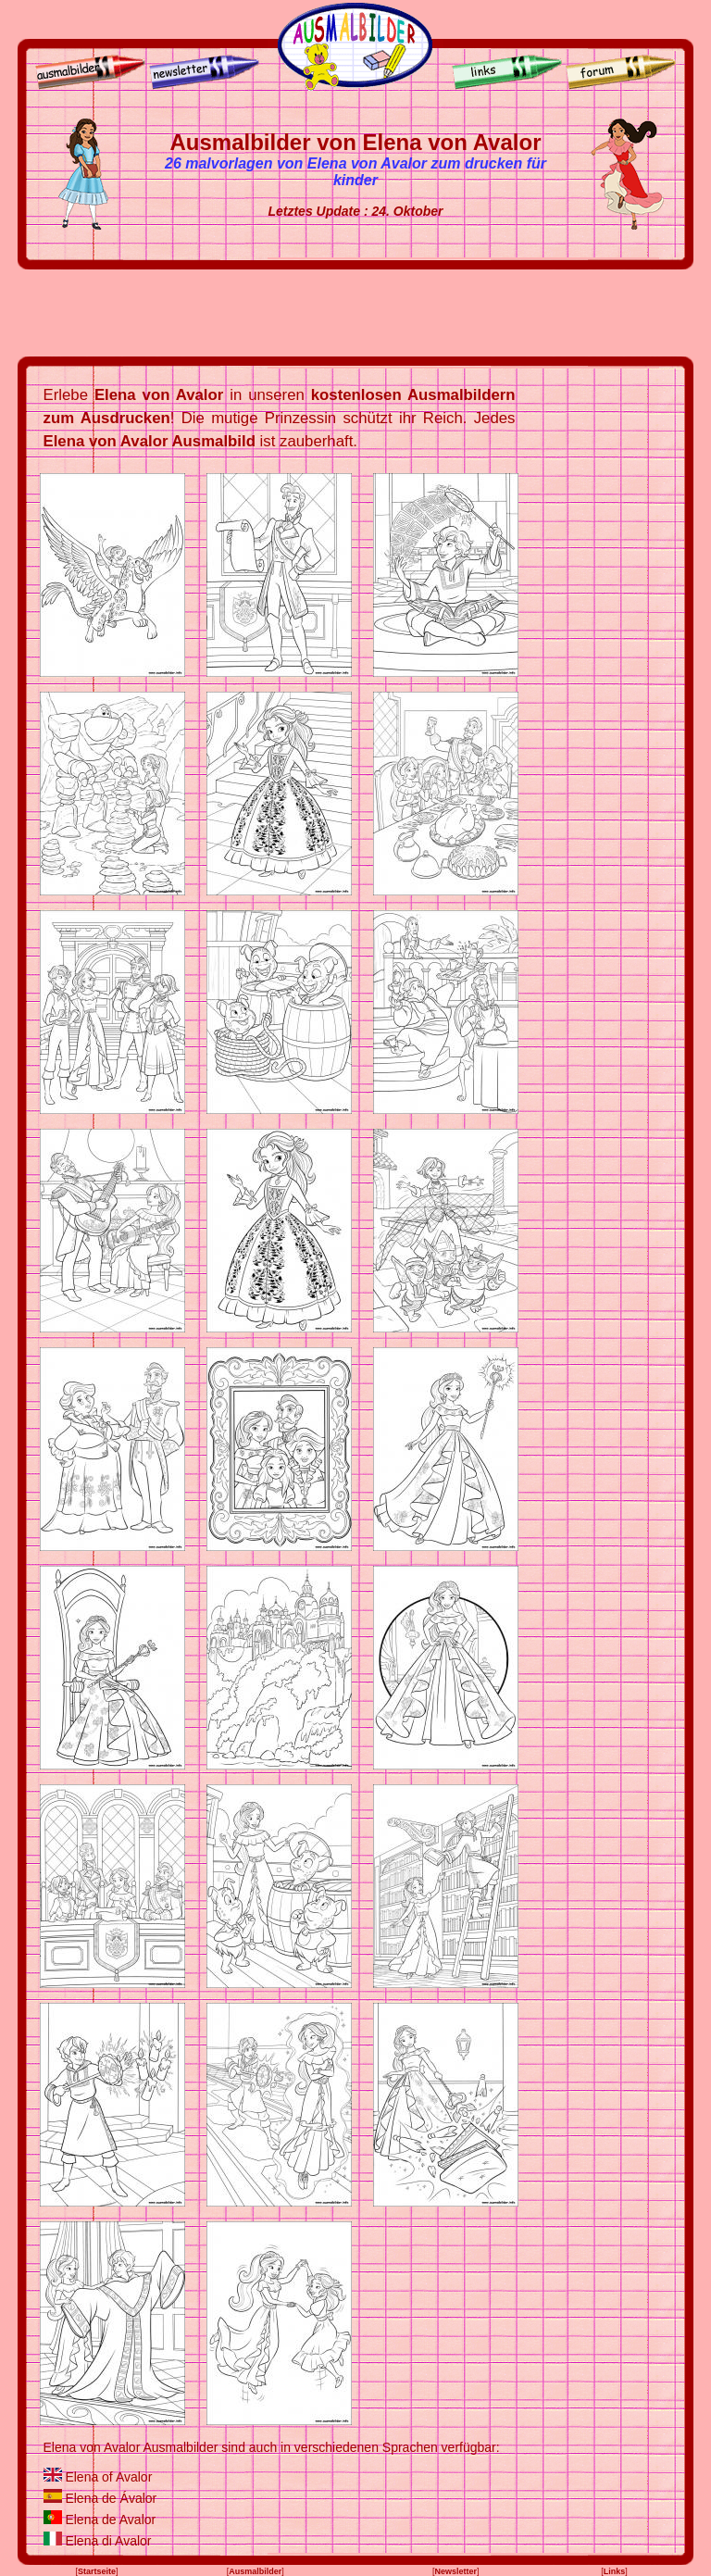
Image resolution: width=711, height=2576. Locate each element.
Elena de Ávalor (110, 2498)
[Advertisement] (355, 313)
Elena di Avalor (108, 2540)
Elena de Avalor (110, 2519)
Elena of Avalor (108, 2477)
